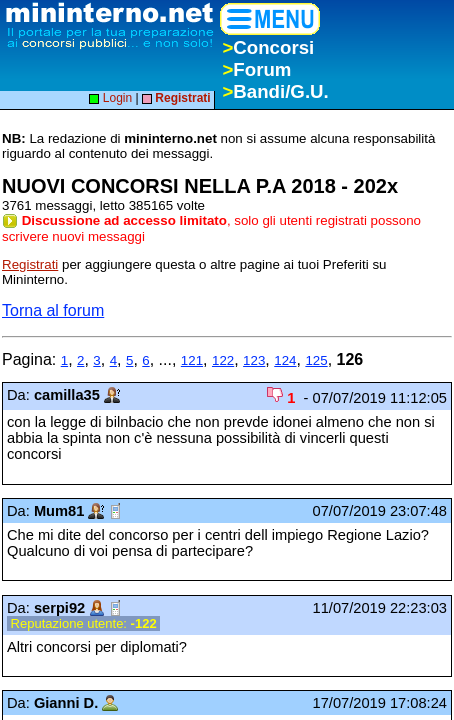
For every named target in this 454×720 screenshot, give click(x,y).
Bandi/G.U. (275, 91)
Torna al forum (53, 310)
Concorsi (268, 47)
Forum (256, 69)
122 (223, 360)
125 (316, 360)
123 (254, 360)
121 (192, 360)
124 (285, 360)
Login (110, 98)
